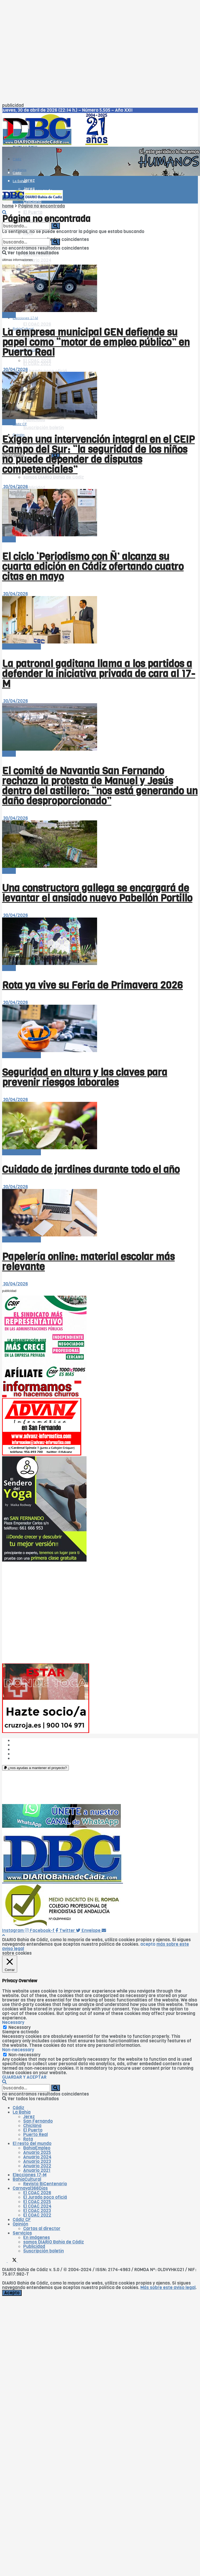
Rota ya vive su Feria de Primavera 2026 (92, 985)
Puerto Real (35, 2135)
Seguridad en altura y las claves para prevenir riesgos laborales (84, 1077)
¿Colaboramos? (29, 1758)
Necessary (19, 2027)
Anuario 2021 (36, 2170)
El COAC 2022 (37, 364)
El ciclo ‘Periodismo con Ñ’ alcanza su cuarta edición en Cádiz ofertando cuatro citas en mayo (93, 566)
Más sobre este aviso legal (168, 2288)
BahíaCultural (27, 2179)
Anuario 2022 (37, 2166)
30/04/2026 (15, 369)
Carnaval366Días (26, 316)
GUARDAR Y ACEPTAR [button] (24, 2077)
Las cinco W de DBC (33, 1745)
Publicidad (34, 488)
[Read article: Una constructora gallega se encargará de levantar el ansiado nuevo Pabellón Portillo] (100, 844)
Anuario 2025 (37, 2152)
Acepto (12, 2293)
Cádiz (17, 159)
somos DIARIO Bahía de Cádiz (53, 477)
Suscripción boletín (43, 428)
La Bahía (19, 181)
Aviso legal (24, 1754)
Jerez (29, 180)
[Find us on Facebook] (5, 2261)
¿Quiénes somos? (31, 1740)
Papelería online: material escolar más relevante (88, 1262)
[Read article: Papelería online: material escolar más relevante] (100, 1213)
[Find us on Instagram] (20, 2261)
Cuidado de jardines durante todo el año (91, 1169)
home (8, 206)
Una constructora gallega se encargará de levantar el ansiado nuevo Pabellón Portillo (97, 893)
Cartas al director (41, 2229)
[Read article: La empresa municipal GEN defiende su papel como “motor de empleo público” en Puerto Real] (100, 289)
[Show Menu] (4, 183)
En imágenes (36, 2238)
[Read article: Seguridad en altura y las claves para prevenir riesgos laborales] (100, 1029)
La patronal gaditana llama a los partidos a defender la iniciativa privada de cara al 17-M (98, 674)
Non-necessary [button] (18, 2050)
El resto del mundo (21, 646)
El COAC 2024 (37, 2206)
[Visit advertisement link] (101, 174)
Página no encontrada (41, 206)
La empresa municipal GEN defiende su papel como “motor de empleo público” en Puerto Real (96, 342)
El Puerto (32, 213)
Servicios (22, 2233)
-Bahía (9, 315)
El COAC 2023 (37, 2211)
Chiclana (32, 2126)
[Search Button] (4, 213)
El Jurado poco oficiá (45, 371)
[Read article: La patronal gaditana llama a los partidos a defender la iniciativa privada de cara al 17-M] (100, 620)
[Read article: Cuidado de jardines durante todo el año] (100, 1126)
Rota (28, 2139)
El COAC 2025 (37, 2202)
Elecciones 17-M (29, 2175)
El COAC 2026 (37, 324)
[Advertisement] (50, 52)
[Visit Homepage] (57, 144)
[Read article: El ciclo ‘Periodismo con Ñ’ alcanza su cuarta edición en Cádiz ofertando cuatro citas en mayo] (100, 513)
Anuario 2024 (37, 260)
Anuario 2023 (37, 2161)
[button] (35, 1768)
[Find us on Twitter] (13, 2261)
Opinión (20, 2224)
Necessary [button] (13, 2022)
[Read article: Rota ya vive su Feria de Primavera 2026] (100, 942)
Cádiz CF (22, 2220)
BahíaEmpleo (36, 2148)
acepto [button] (147, 1944)
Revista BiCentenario (45, 2184)
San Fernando (38, 2121)
